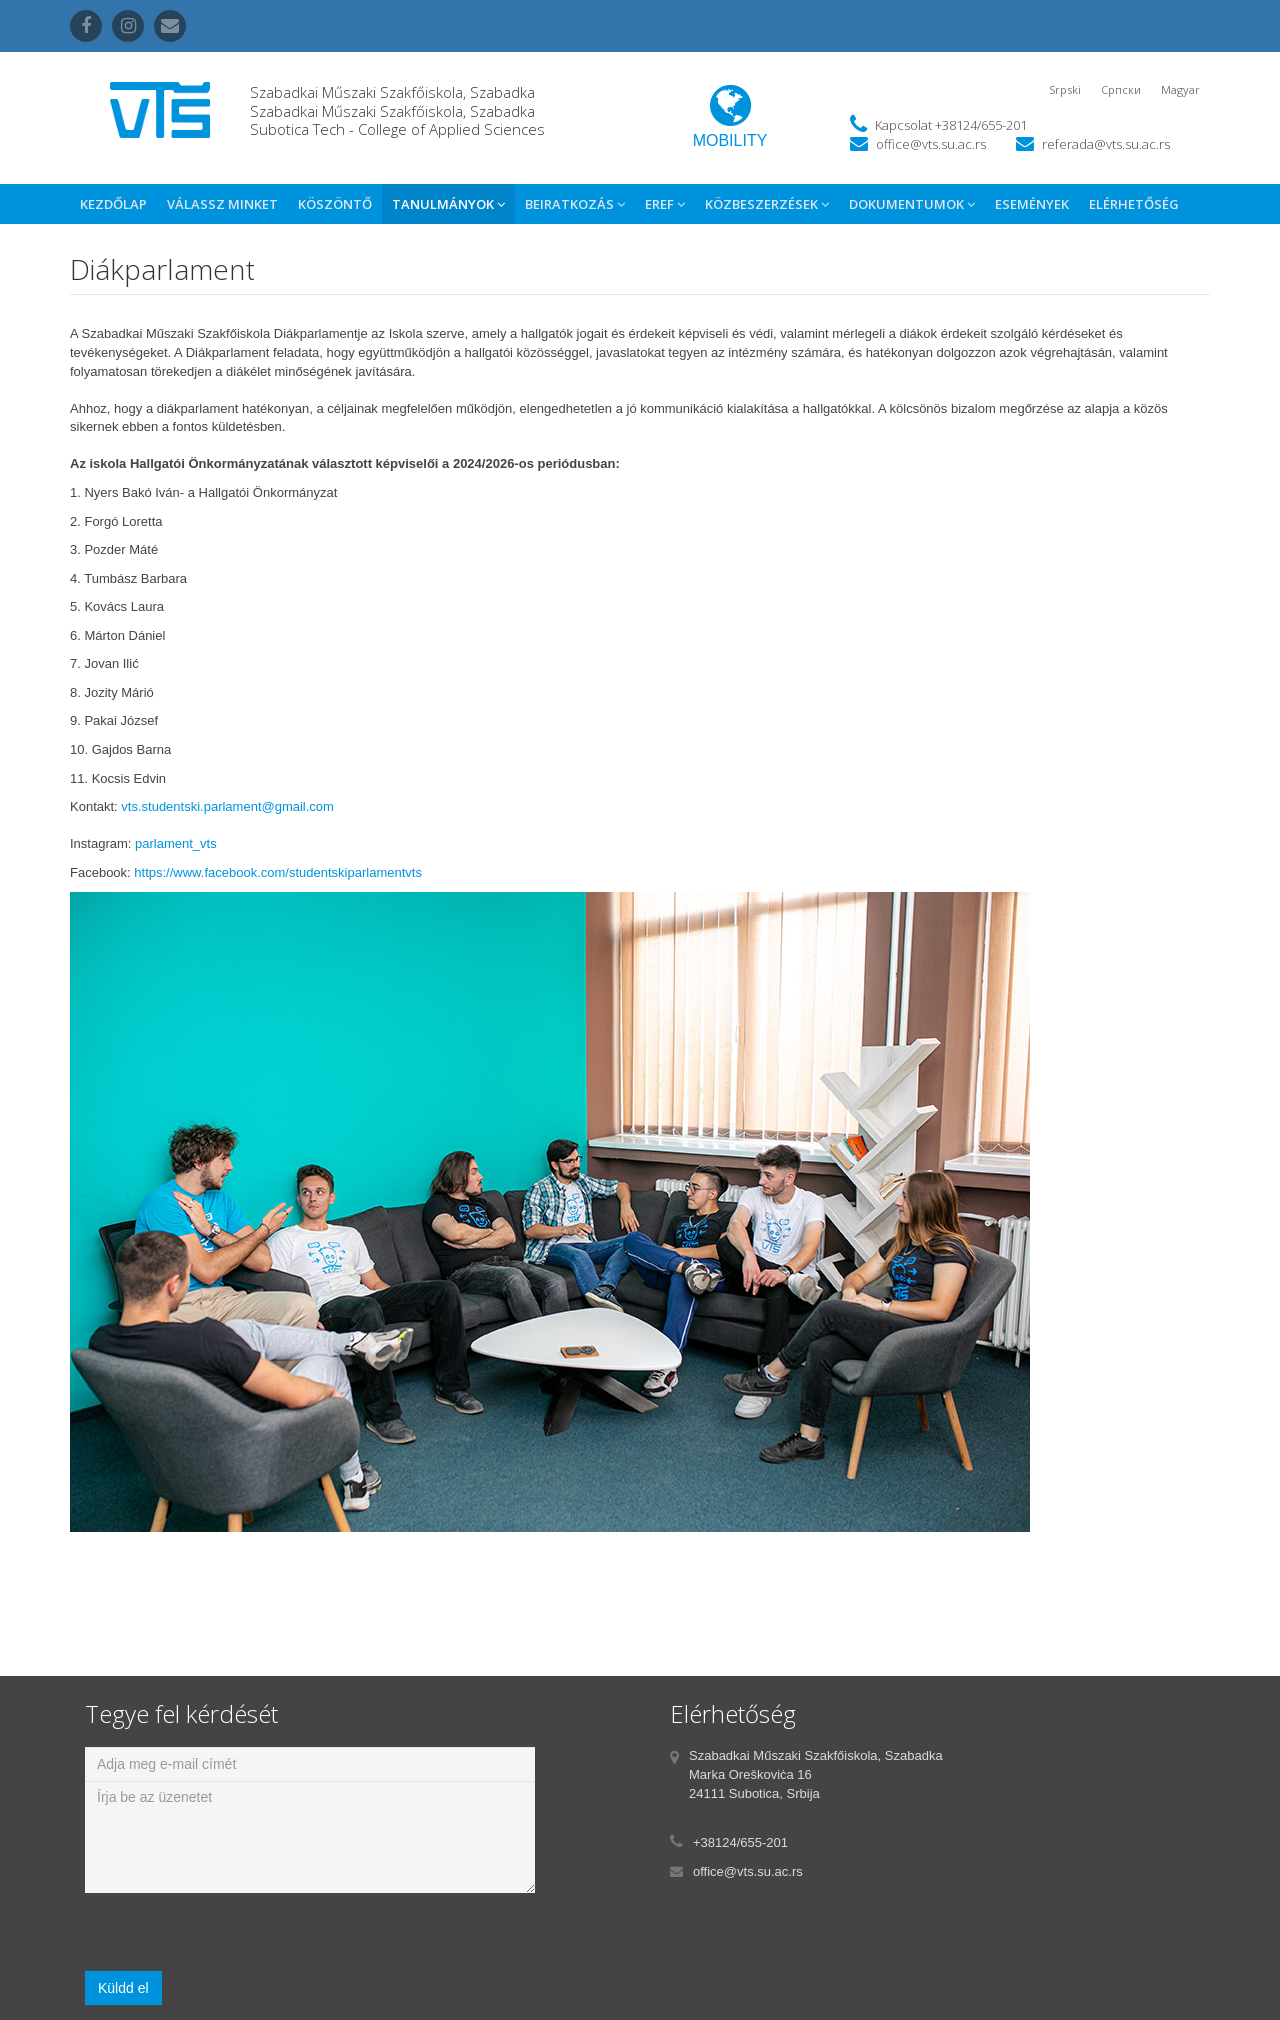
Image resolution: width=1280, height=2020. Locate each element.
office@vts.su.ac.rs (931, 144)
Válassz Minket (222, 204)
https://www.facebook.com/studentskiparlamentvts (278, 872)
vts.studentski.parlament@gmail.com (227, 806)
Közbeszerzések (767, 204)
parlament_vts (176, 843)
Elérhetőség (1134, 204)
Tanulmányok (448, 204)
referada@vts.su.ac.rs (1106, 144)
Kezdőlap (113, 204)
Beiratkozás (575, 204)
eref (665, 204)
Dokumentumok (912, 204)
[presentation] (237, 1932)
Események (1032, 204)
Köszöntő (335, 204)
